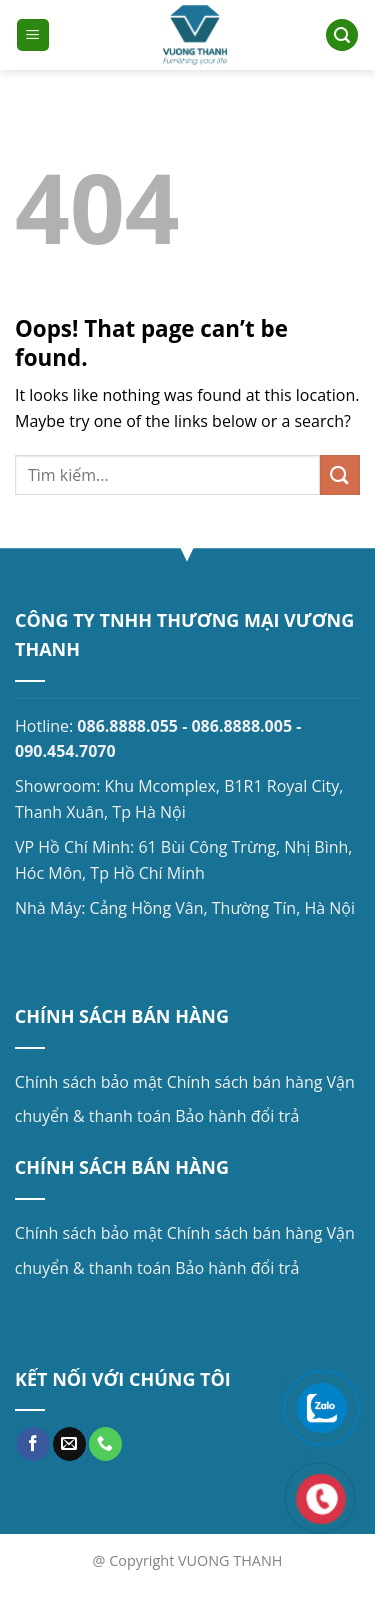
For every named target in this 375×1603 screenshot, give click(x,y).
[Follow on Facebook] (33, 1444)
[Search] (342, 35)
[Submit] (340, 474)
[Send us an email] (69, 1444)
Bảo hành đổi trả (237, 1116)
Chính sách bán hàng (245, 1082)
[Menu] (33, 35)
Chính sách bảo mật (89, 1082)
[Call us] (105, 1444)
